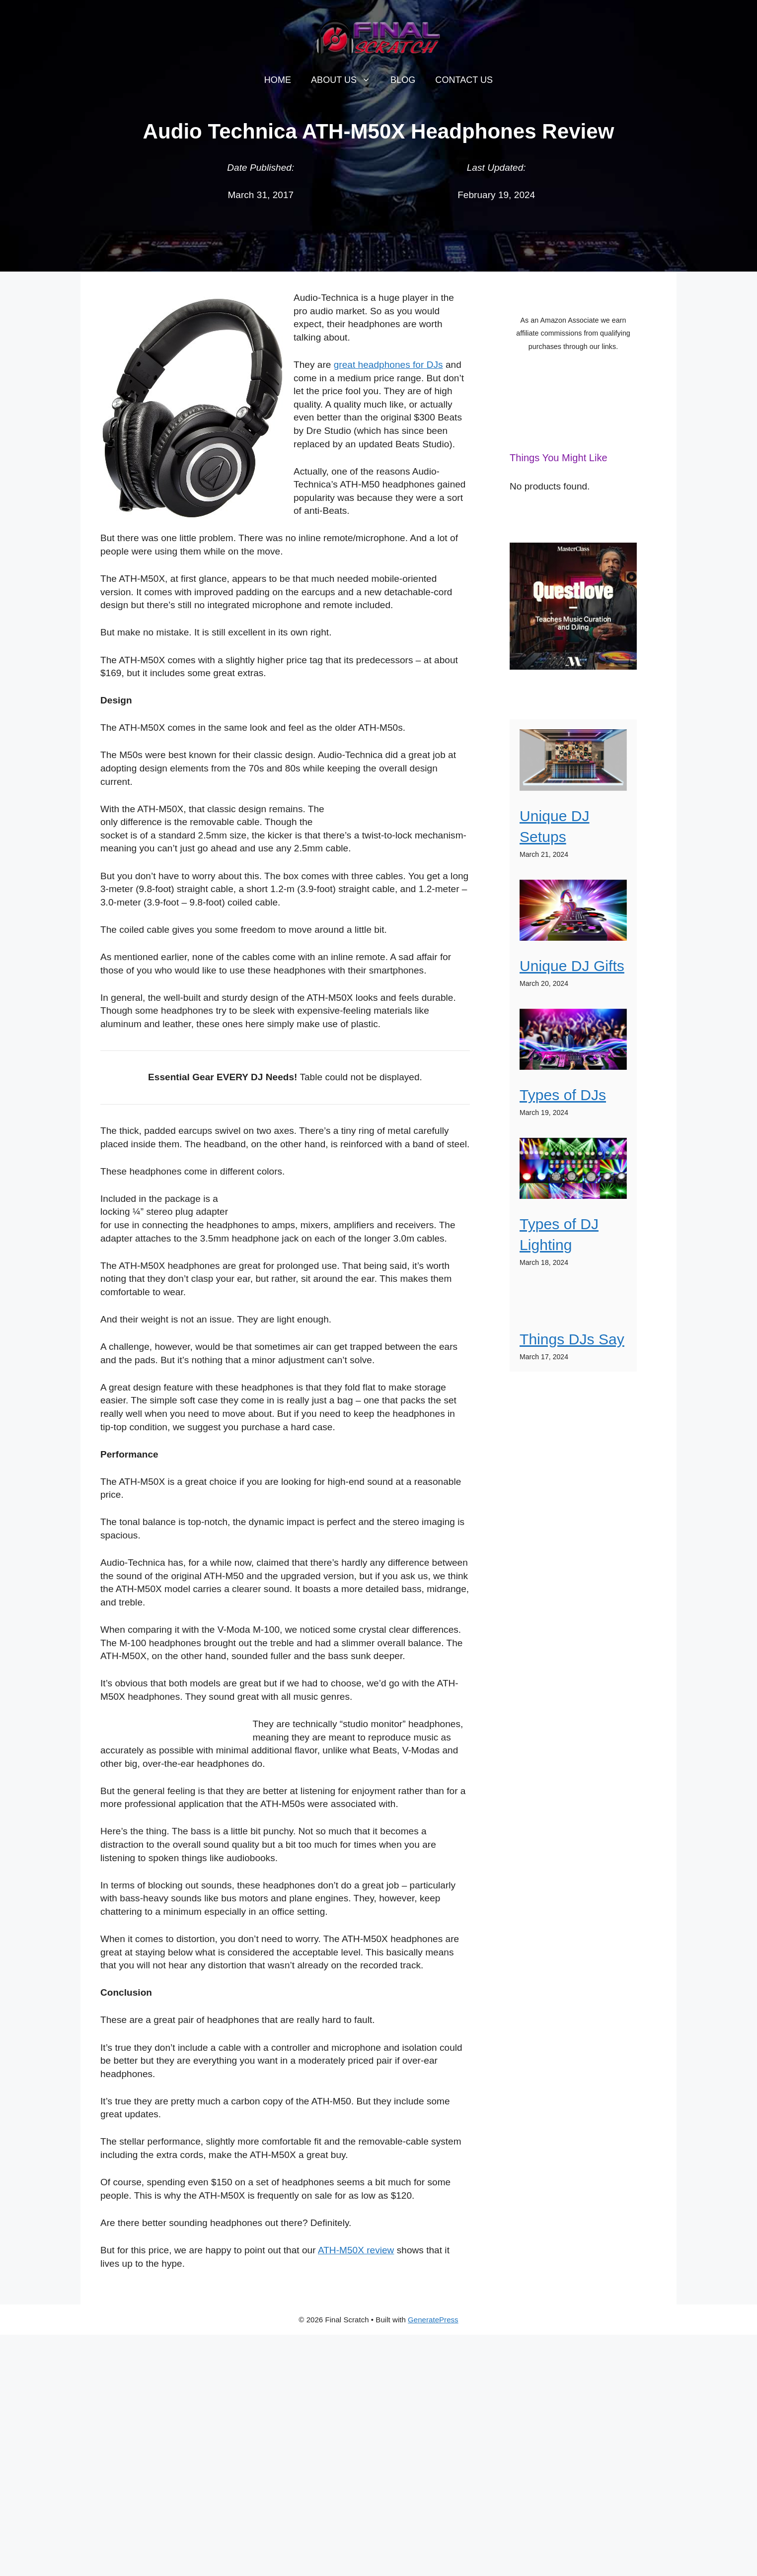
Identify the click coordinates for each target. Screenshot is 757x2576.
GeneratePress (433, 2319)
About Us (345, 80)
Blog (402, 80)
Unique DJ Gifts (572, 966)
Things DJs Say (572, 1339)
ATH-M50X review (356, 2250)
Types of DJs (563, 1095)
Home (277, 80)
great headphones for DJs (388, 364)
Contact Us (464, 80)
